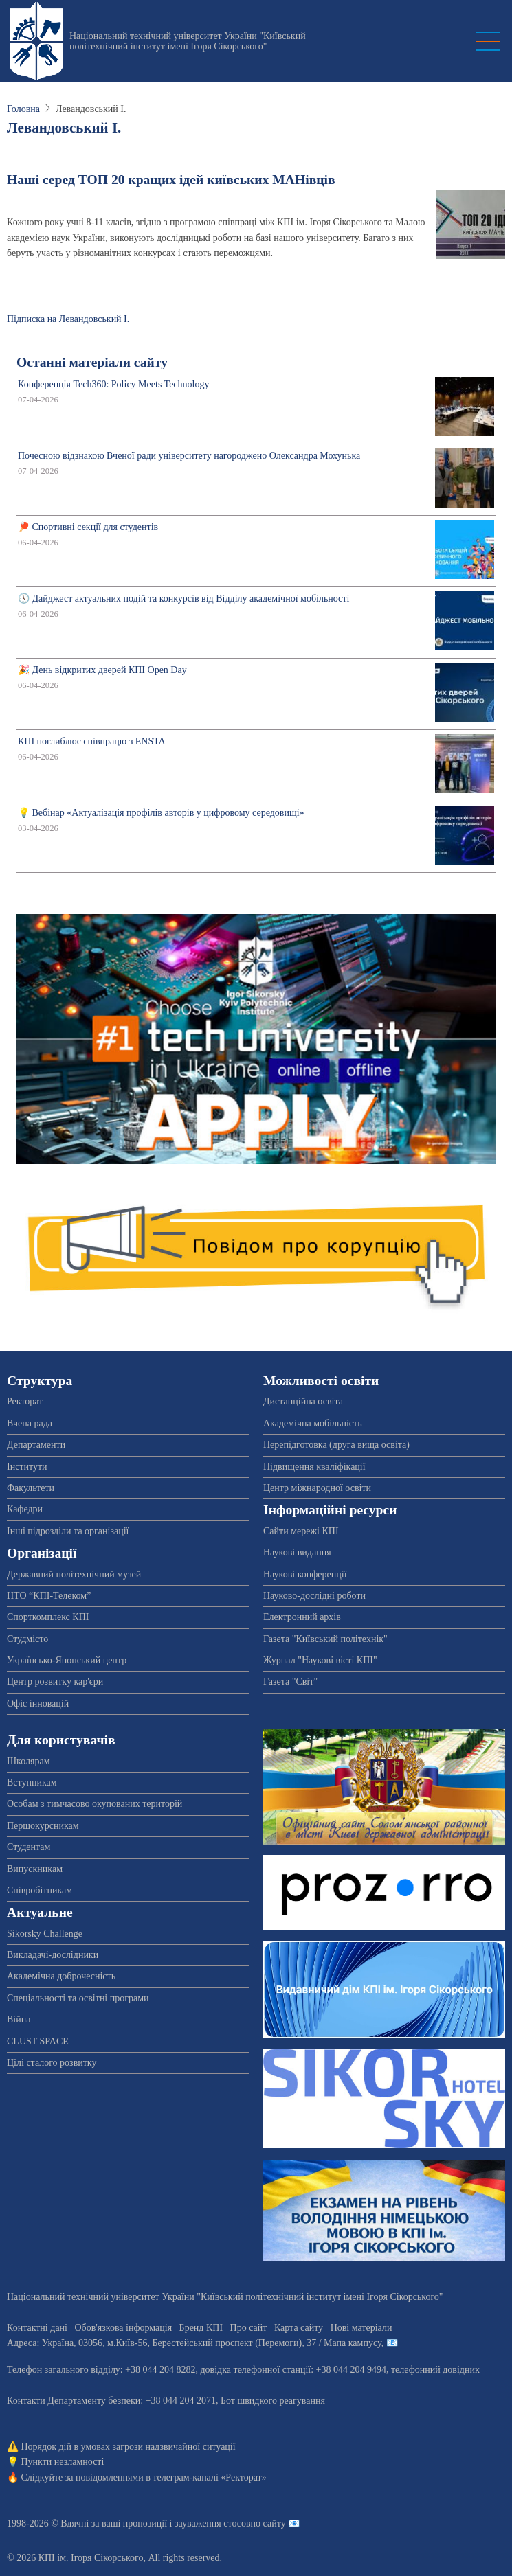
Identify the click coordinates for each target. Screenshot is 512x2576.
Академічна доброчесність (61, 1976)
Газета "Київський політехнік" (325, 1639)
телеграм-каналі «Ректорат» (209, 2477)
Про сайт (248, 2328)
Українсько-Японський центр (66, 1660)
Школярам (28, 1761)
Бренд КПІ (201, 2328)
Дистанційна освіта (303, 1401)
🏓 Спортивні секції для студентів (88, 527)
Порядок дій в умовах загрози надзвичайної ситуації (128, 2446)
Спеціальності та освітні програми (78, 1998)
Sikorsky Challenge (44, 1933)
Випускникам (35, 1869)
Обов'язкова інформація (123, 2328)
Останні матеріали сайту (92, 362)
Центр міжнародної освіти (317, 1488)
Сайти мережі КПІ (301, 1531)
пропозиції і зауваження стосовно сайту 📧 (211, 2523)
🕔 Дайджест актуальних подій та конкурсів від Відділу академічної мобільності (183, 598)
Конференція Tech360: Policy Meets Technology (113, 384)
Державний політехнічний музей (74, 1574)
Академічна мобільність (312, 1423)
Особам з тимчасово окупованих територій (94, 1804)
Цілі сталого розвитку (51, 2063)
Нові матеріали (361, 2328)
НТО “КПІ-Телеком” (49, 1596)
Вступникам (32, 1782)
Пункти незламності (62, 2462)
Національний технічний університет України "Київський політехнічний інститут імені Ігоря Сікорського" (187, 41)
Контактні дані (37, 2328)
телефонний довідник (435, 2369)
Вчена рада (29, 1423)
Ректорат (25, 1401)
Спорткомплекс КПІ (48, 1617)
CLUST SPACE (38, 2041)
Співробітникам (39, 1890)
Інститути (27, 1466)
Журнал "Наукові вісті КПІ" (320, 1660)
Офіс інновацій (38, 1703)
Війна (18, 2019)
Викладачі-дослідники (52, 1955)
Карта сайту (298, 2328)
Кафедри (25, 1509)
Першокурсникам (43, 1826)
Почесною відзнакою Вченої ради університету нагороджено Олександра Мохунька (189, 456)
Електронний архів (302, 1617)
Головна (23, 109)
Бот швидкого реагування (273, 2400)
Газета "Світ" (290, 1681)
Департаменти (36, 1444)
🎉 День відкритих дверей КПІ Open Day (102, 670)
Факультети (30, 1488)
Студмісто (27, 1639)
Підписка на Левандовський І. (68, 319)
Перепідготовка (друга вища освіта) (336, 1444)
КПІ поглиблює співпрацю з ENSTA (92, 741)
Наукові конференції (305, 1574)
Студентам (28, 1847)
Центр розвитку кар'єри (55, 1681)
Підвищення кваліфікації (314, 1466)
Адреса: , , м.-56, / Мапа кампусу (194, 2343)
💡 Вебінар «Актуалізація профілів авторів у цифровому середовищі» (161, 813)
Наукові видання (297, 1552)
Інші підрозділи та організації (68, 1531)
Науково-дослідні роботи (314, 1596)
